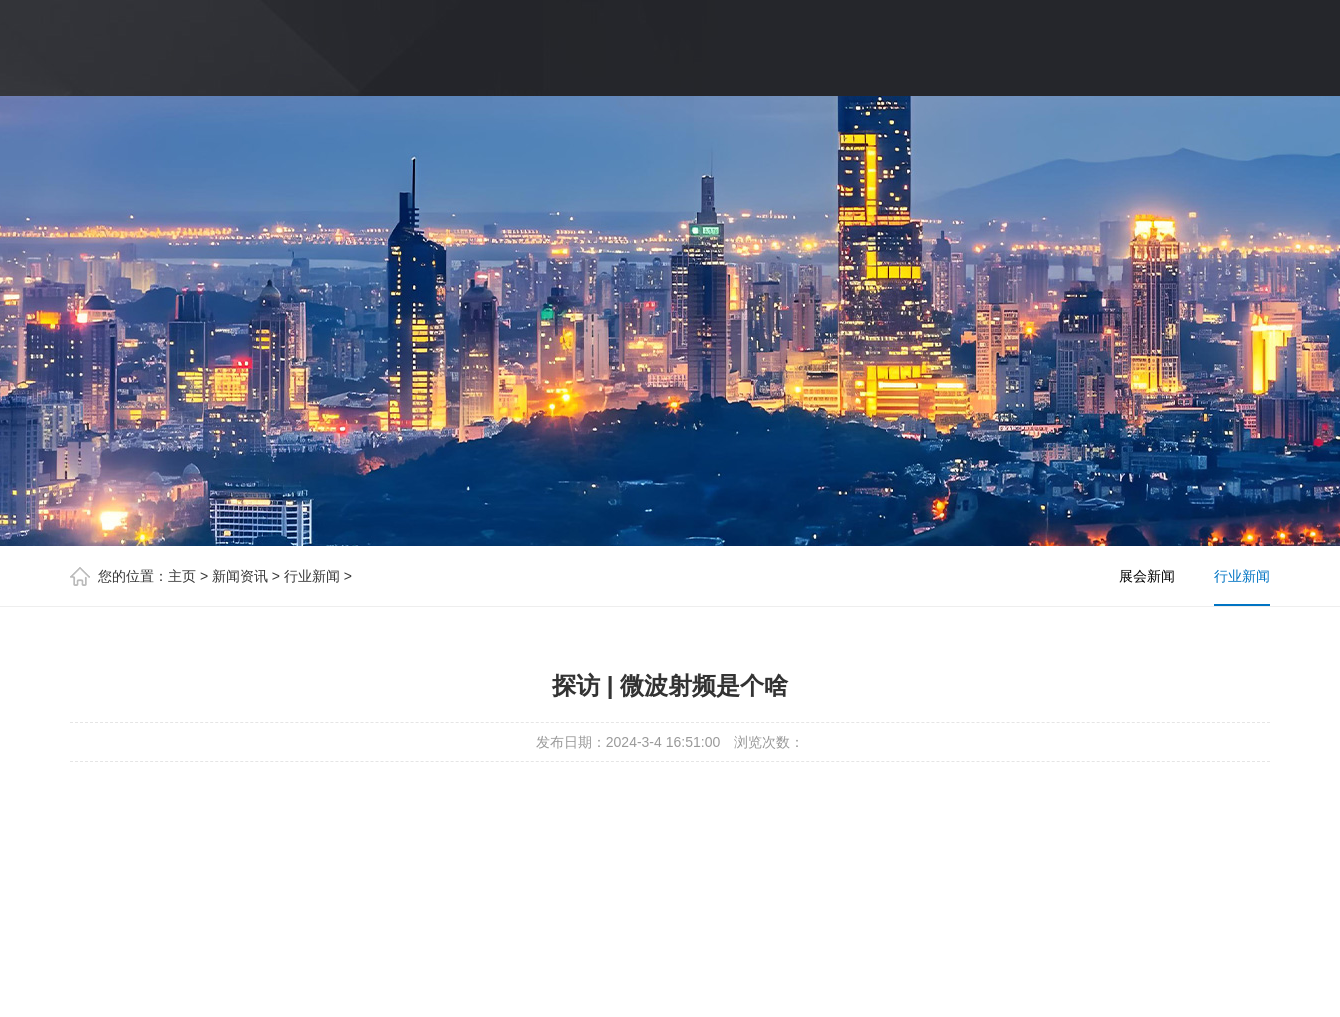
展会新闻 (1147, 576)
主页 (182, 576)
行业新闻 (312, 576)
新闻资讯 (240, 576)
